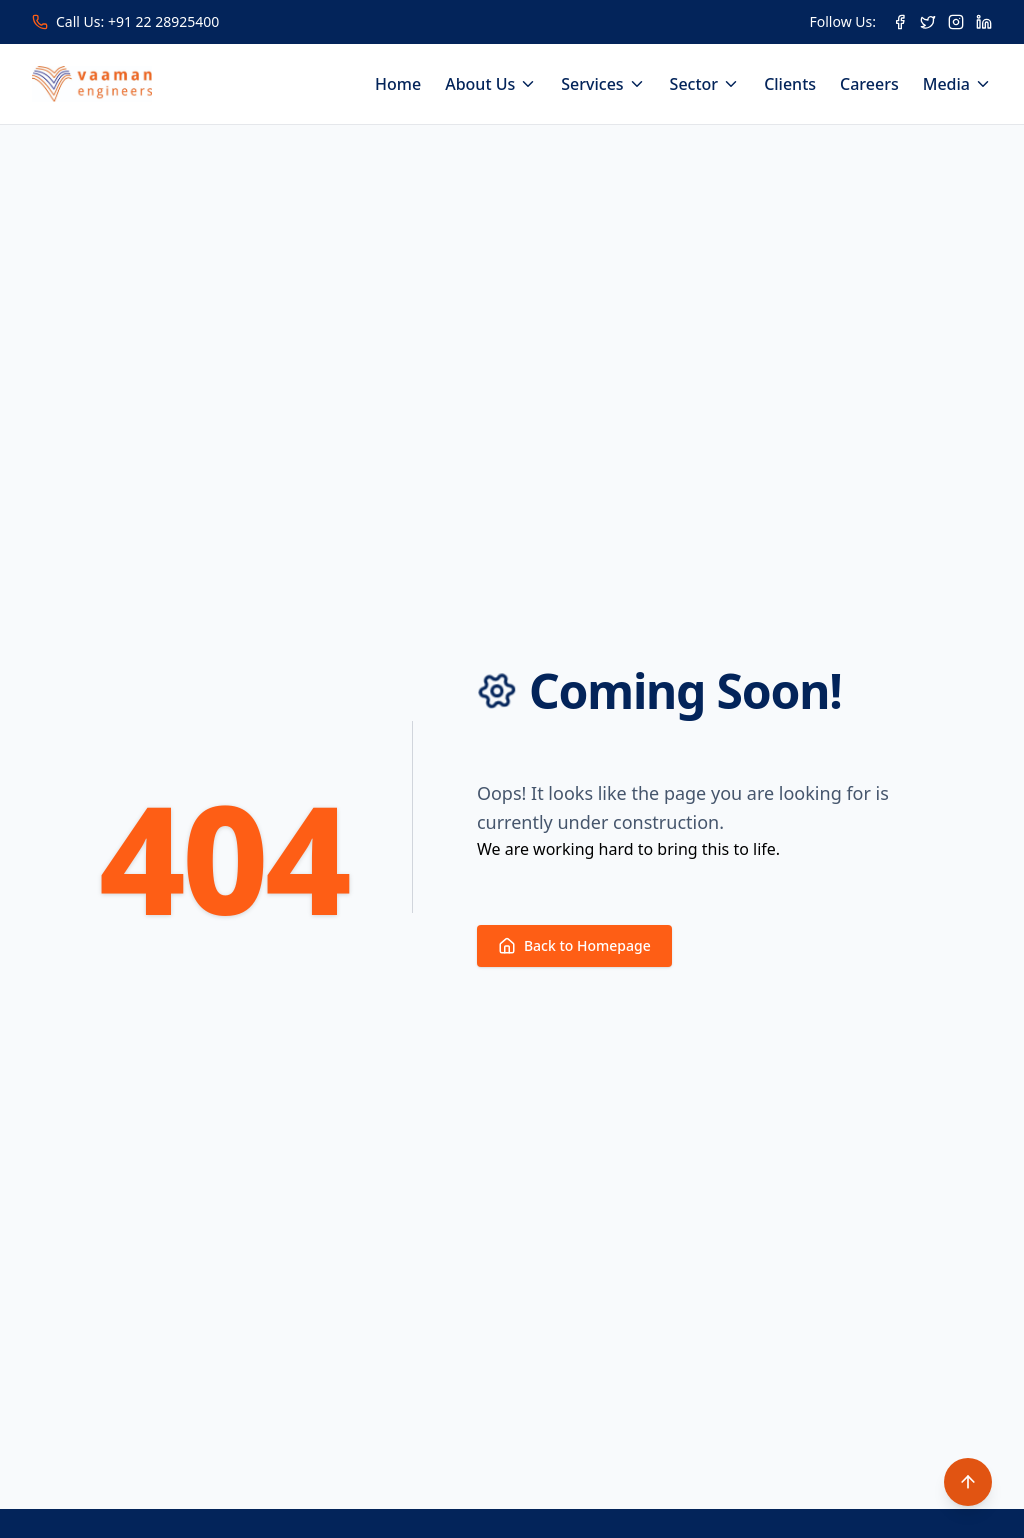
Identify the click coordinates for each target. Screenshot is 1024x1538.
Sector (705, 84)
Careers (869, 84)
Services (603, 84)
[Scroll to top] (968, 1482)
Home (398, 84)
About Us (491, 84)
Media (957, 84)
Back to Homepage (574, 945)
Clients (790, 84)
